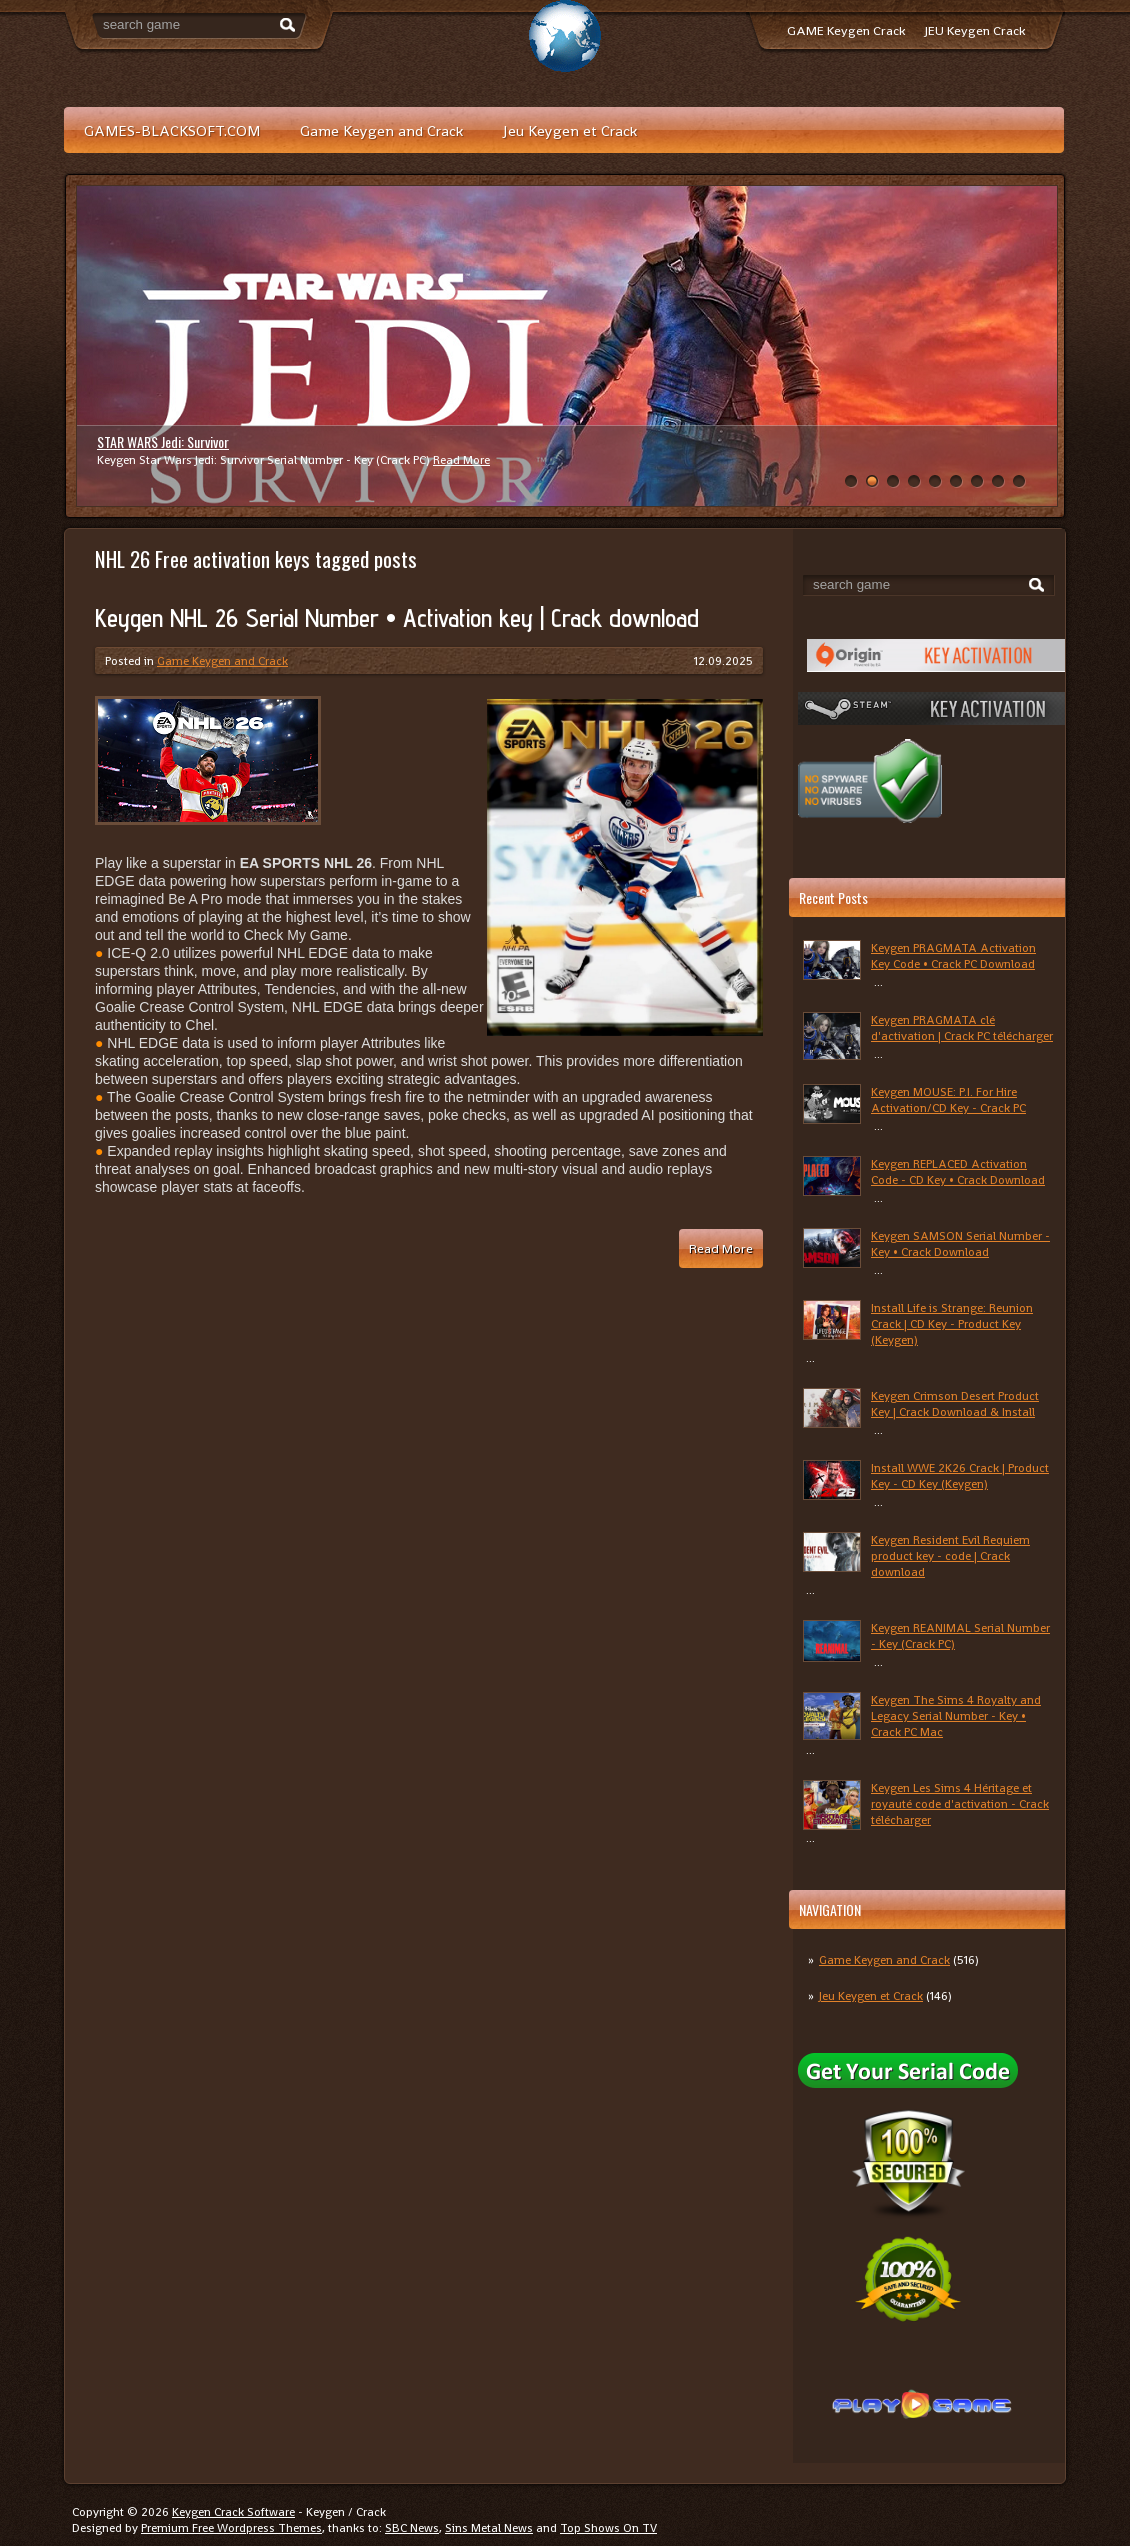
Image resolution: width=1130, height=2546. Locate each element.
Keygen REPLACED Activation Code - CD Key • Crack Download (958, 1172)
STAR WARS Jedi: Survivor (163, 441)
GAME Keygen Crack (846, 30)
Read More (461, 460)
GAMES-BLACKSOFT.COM (172, 130)
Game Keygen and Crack (381, 130)
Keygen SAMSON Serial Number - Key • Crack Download (960, 1244)
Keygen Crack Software (233, 2512)
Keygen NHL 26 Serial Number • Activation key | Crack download (397, 618)
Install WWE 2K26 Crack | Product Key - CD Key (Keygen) (960, 1476)
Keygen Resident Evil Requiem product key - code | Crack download (950, 1556)
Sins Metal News (489, 2528)
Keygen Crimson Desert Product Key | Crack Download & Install (955, 1404)
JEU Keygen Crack (975, 30)
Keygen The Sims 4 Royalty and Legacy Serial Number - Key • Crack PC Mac (956, 1716)
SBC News (412, 2528)
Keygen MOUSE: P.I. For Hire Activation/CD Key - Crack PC (948, 1100)
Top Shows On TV (608, 2528)
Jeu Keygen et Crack (570, 130)
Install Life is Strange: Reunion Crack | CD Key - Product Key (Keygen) (952, 1324)
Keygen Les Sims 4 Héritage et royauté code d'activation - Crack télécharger (960, 1804)
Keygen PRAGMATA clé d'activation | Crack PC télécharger (962, 1028)
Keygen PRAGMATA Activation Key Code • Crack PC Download (953, 956)
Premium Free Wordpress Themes (231, 2528)
